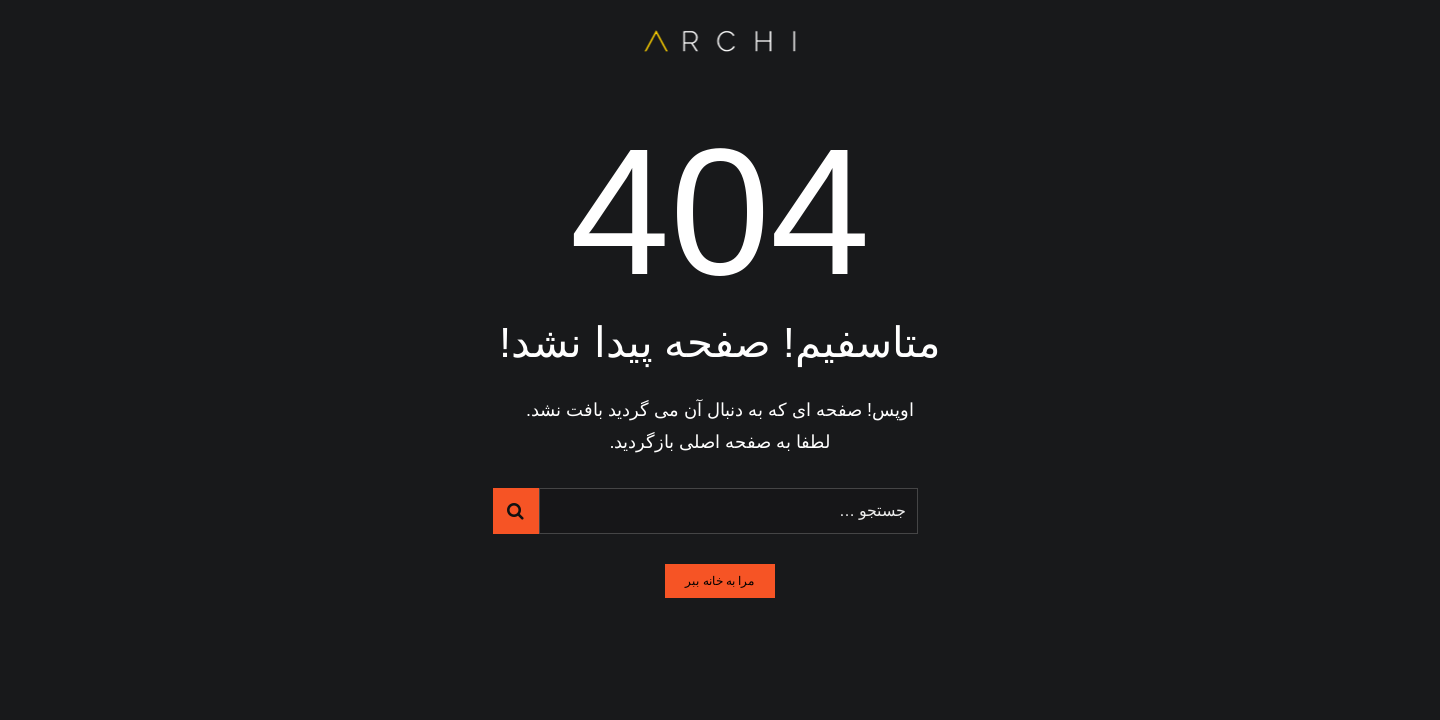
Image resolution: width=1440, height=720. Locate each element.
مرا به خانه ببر (719, 581)
